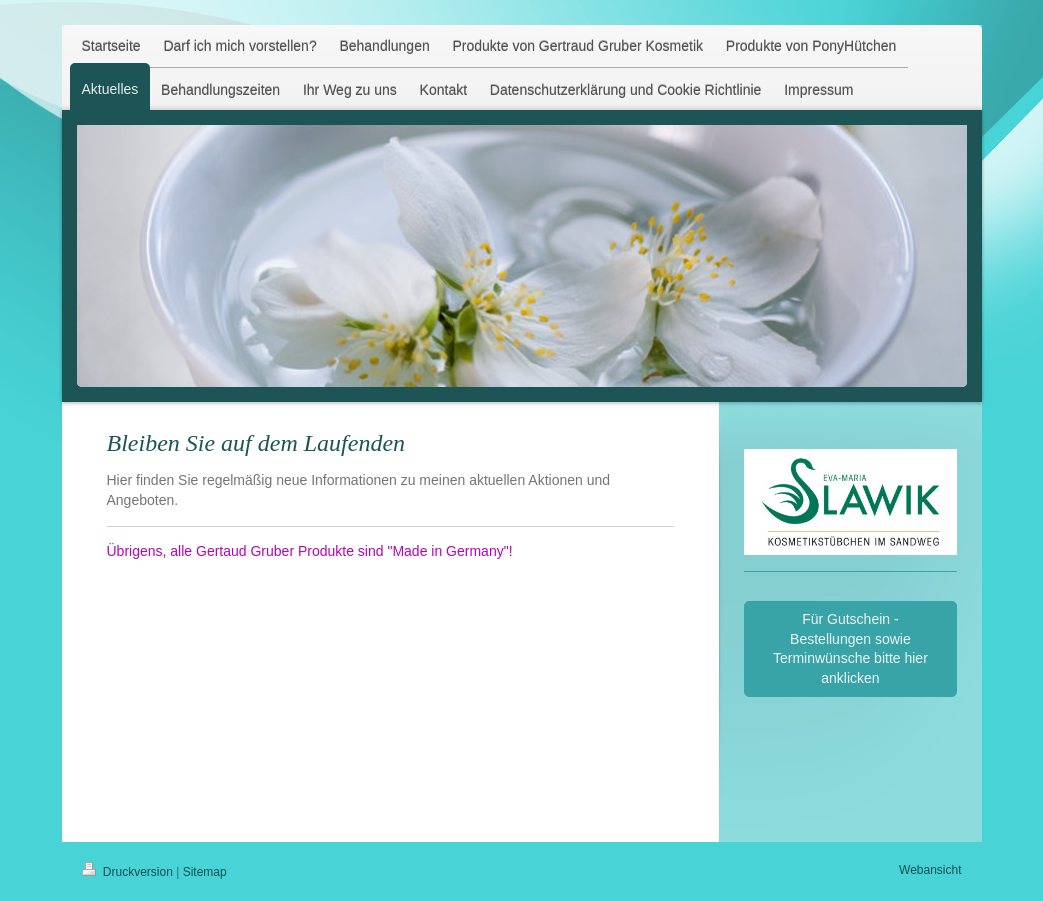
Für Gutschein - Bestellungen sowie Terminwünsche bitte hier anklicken (850, 648)
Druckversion (129, 872)
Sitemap (205, 872)
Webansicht (930, 870)
